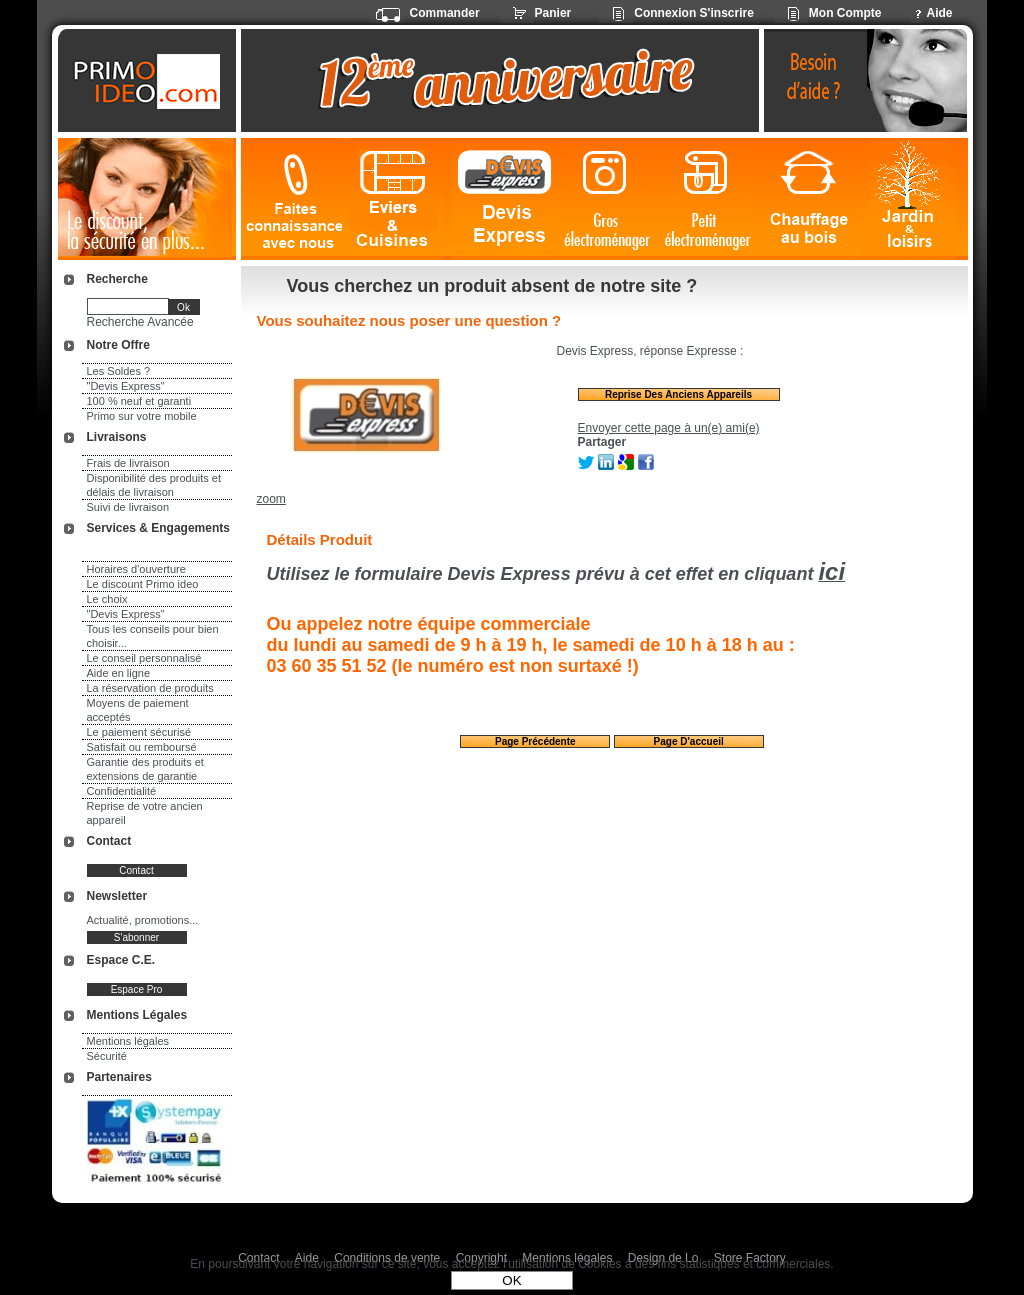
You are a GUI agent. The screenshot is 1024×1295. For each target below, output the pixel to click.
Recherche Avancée (140, 322)
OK (511, 1280)
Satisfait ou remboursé (142, 747)
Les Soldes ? (119, 371)
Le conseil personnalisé (144, 658)
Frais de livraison (128, 463)
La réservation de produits (150, 688)
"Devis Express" (126, 386)
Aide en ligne (119, 673)
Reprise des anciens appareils (678, 394)
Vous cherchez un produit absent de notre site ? (492, 286)
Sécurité (107, 1056)
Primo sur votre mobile (142, 416)
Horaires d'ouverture (136, 569)
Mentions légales (128, 1041)
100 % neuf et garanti (139, 401)
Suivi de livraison (128, 507)
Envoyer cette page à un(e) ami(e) (669, 428)
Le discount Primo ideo (143, 584)
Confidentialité (122, 791)
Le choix (107, 599)
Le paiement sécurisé (139, 732)
